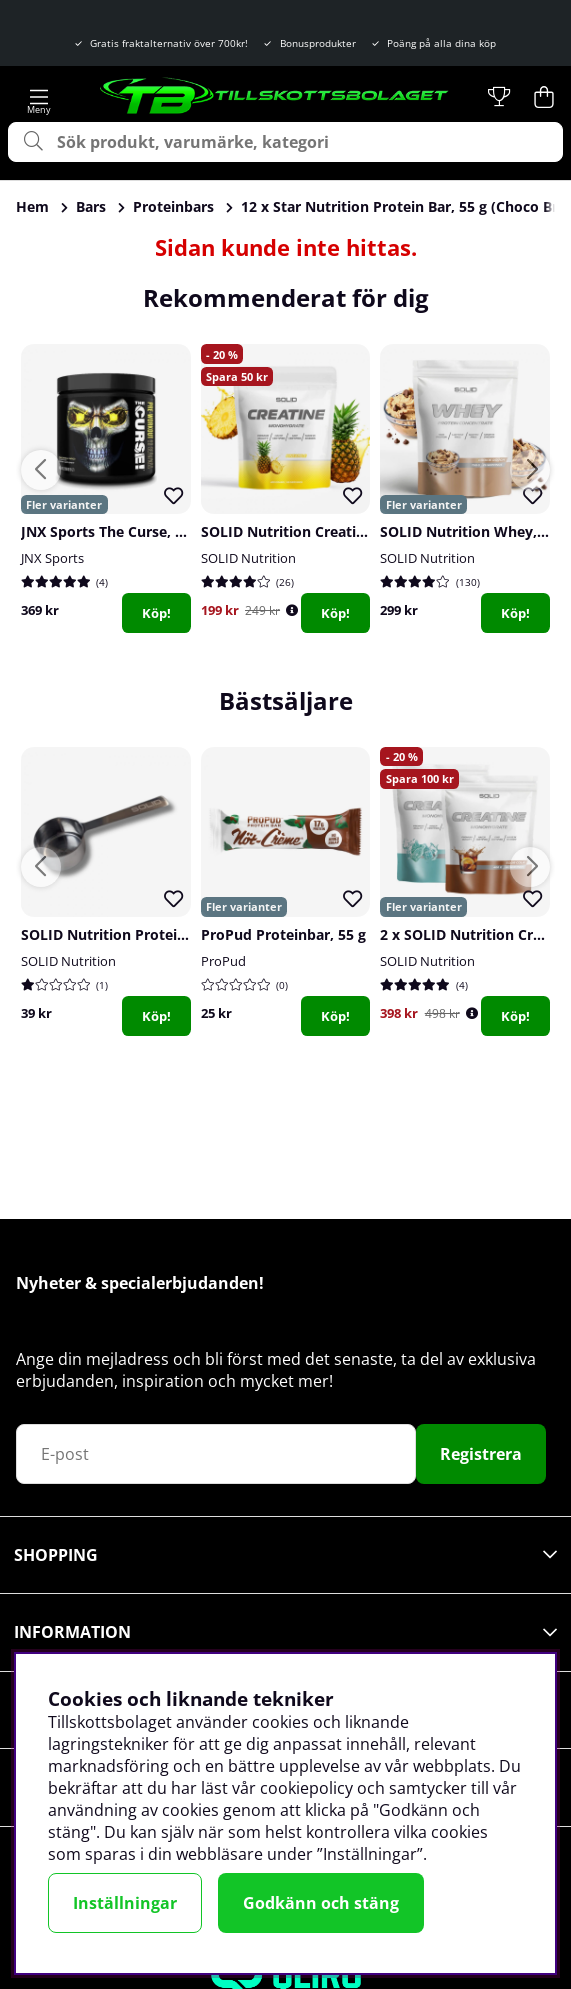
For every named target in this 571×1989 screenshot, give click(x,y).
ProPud (223, 961)
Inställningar (125, 1903)
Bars (91, 206)
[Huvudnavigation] (39, 97)
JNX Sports (52, 558)
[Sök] (285, 142)
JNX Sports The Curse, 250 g (116, 531)
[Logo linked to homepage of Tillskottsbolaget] (275, 97)
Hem (32, 206)
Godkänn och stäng (321, 1903)
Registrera (481, 1454)
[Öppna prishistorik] (292, 610)
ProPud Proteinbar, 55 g (283, 934)
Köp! (156, 613)
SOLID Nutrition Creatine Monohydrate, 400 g (358, 531)
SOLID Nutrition (248, 558)
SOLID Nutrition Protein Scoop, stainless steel (179, 934)
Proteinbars (173, 206)
